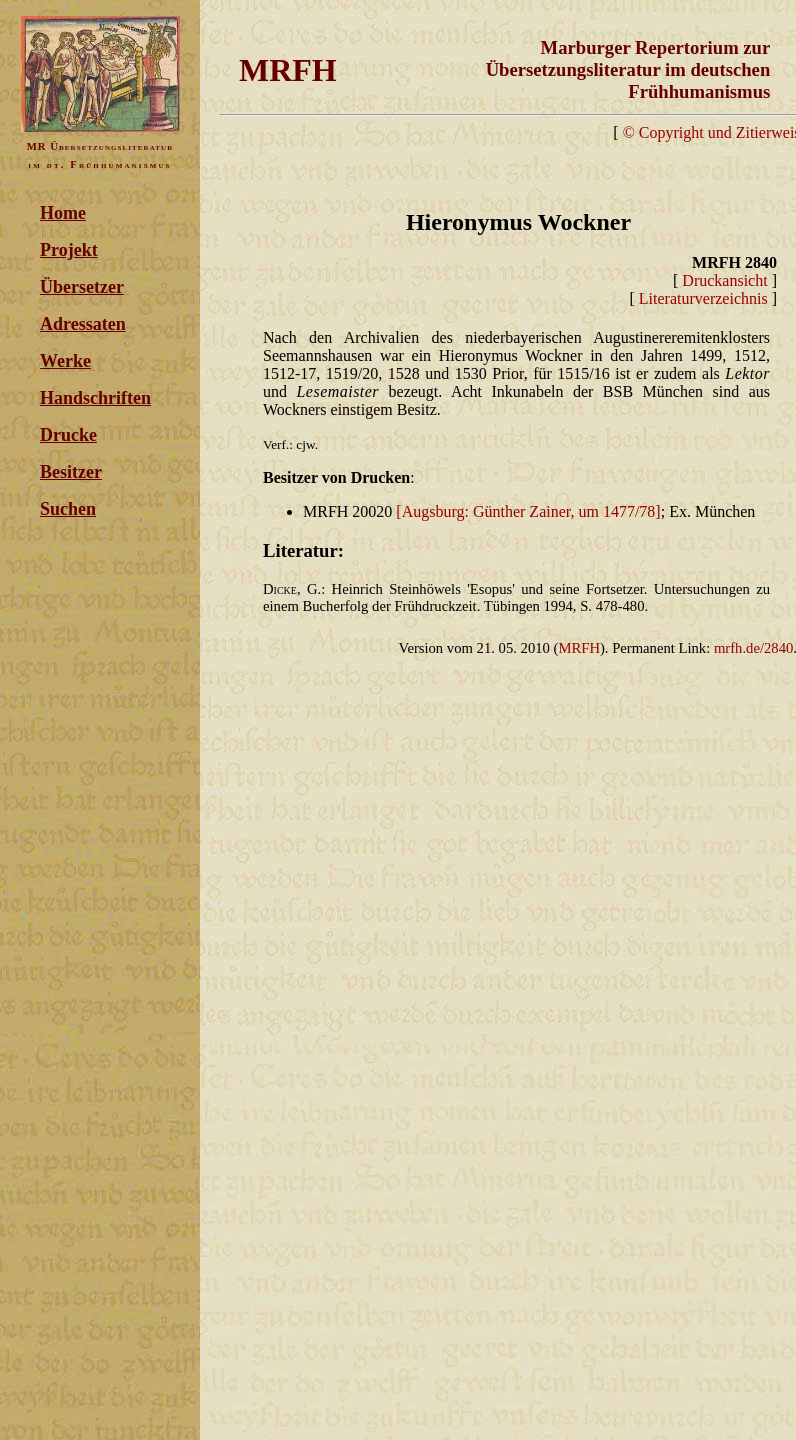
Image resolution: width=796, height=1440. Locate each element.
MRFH (579, 648)
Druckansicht (724, 280)
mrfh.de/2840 (753, 648)
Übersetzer (82, 287)
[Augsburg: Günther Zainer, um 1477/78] (528, 511)
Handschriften (95, 398)
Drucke (68, 435)
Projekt (69, 250)
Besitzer (71, 472)
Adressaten (83, 324)
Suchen (68, 509)
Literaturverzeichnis (703, 298)
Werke (65, 361)
